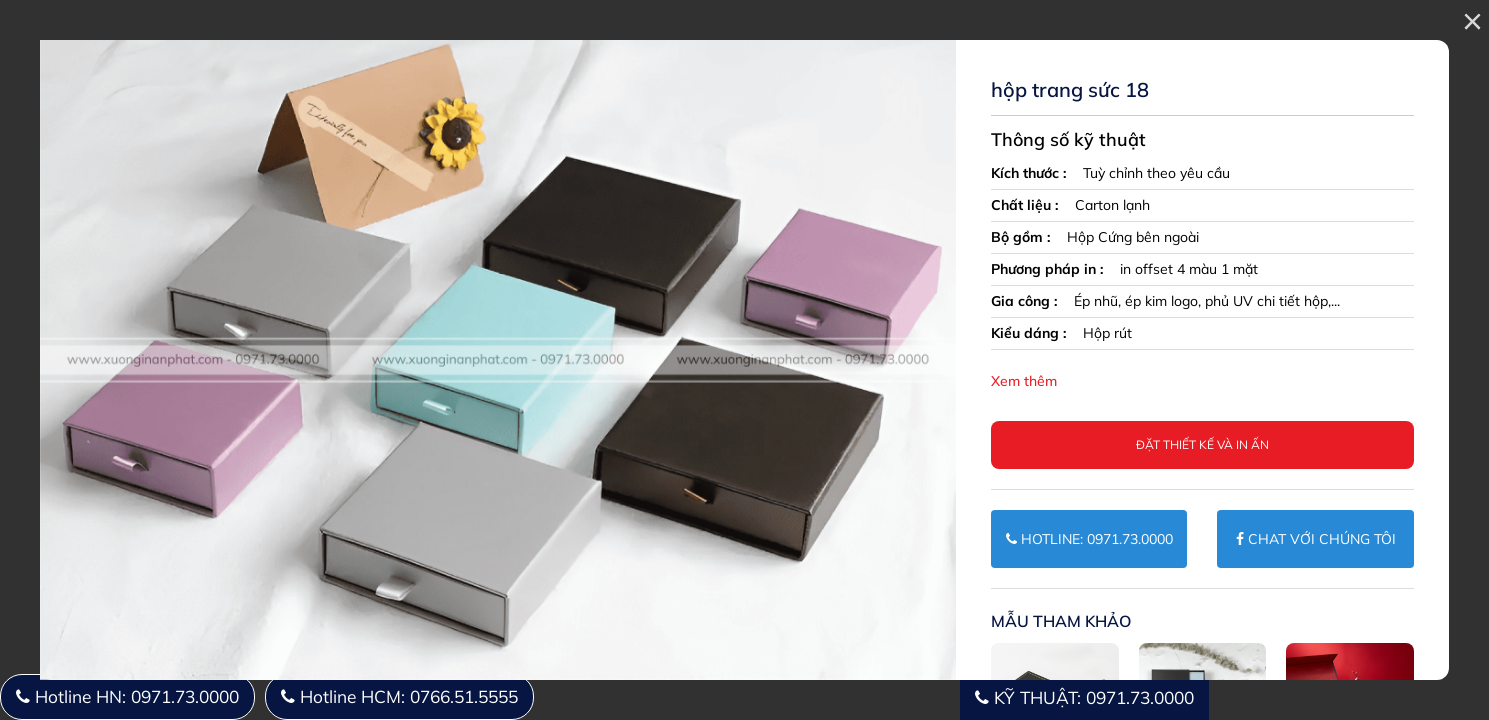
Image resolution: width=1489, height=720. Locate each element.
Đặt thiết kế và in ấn (1202, 444)
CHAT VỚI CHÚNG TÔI (1316, 539)
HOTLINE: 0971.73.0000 (1089, 539)
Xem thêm (1024, 381)
